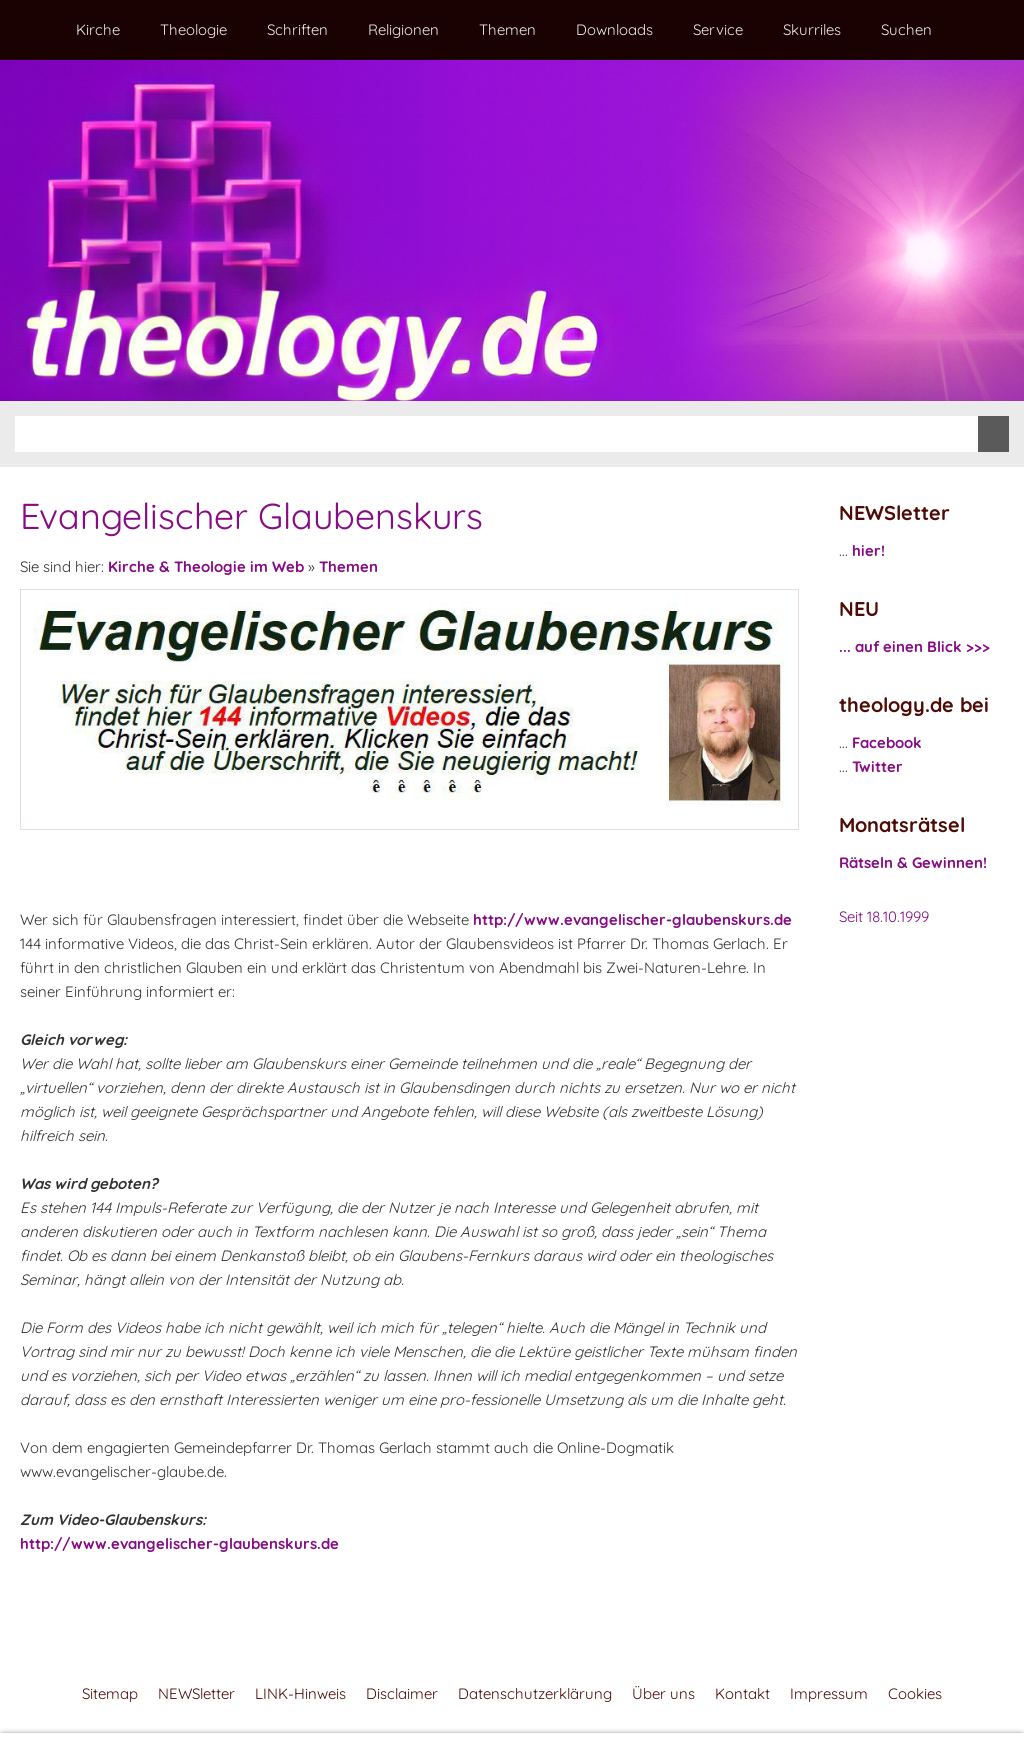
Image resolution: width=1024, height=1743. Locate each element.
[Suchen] (496, 434)
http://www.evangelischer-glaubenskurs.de (632, 919)
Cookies (915, 1693)
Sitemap (110, 1693)
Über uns (663, 1693)
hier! (868, 550)
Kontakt (742, 1693)
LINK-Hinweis (300, 1693)
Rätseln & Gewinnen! (913, 862)
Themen (348, 566)
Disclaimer (402, 1693)
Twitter (877, 766)
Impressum (829, 1693)
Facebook (887, 742)
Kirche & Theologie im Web (206, 566)
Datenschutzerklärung (535, 1693)
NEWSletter (196, 1693)
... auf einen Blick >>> (914, 646)
